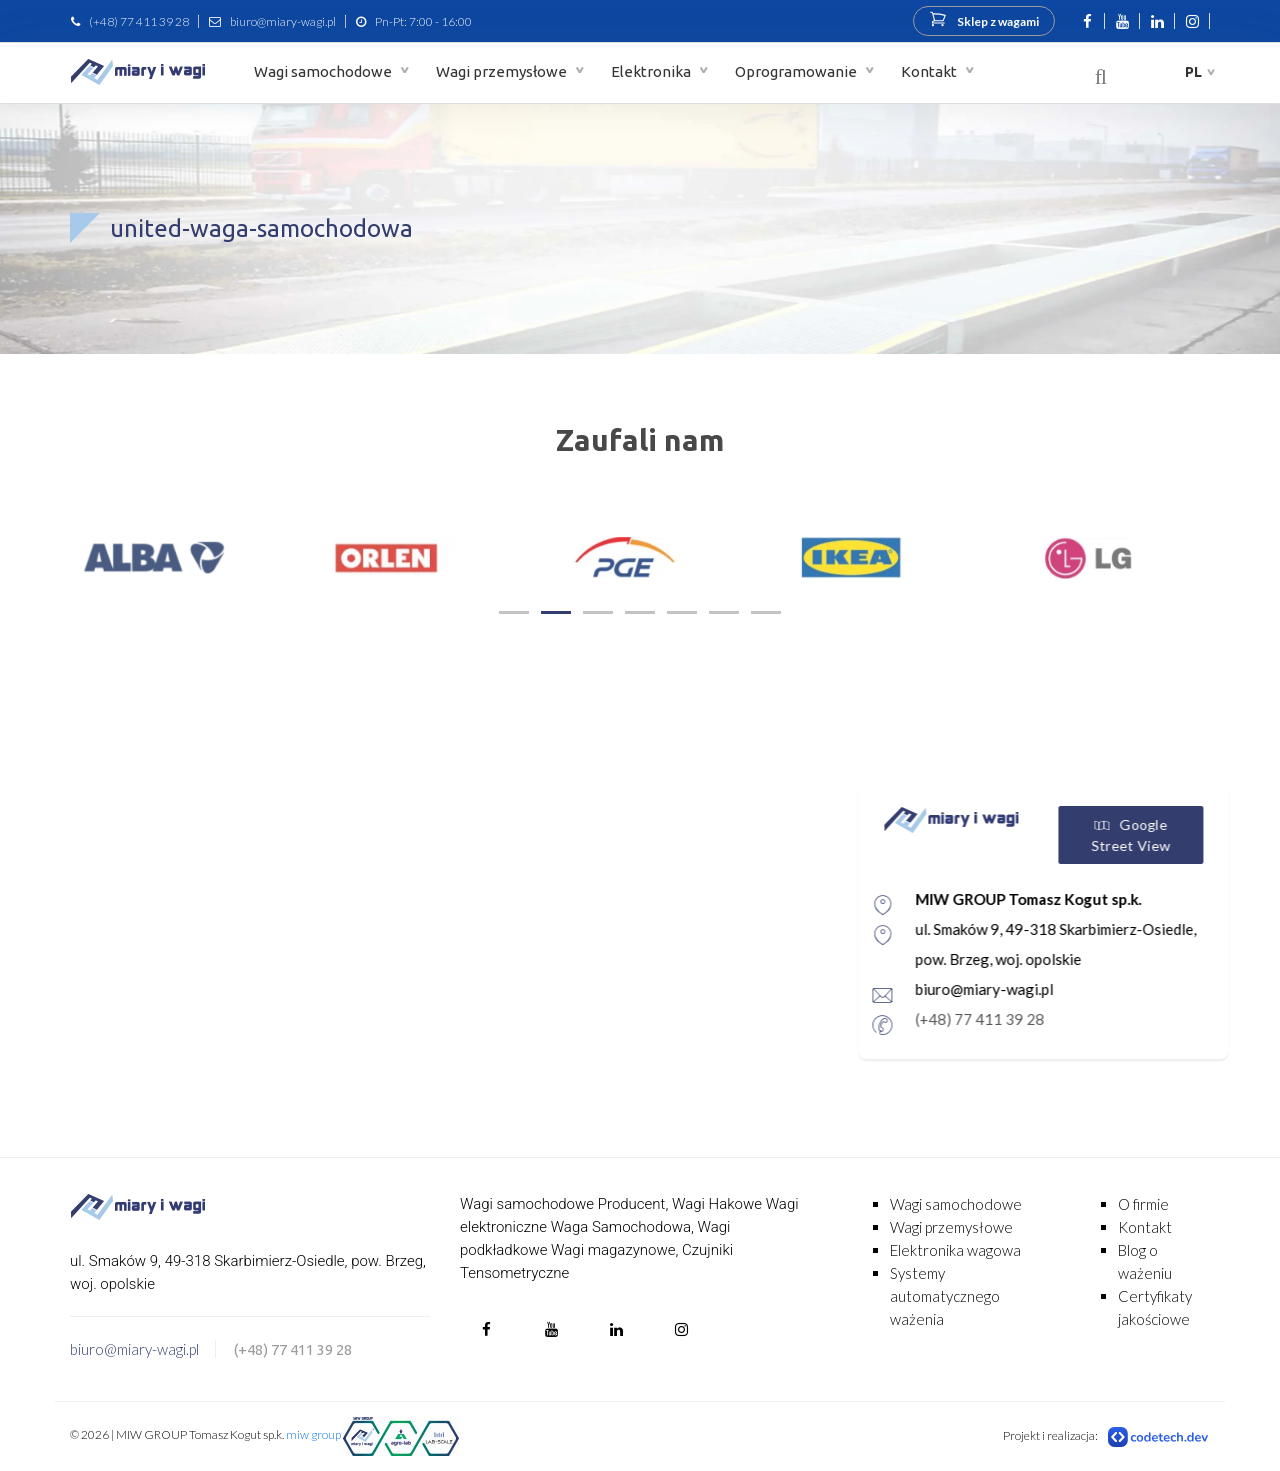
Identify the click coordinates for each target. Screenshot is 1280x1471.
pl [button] (1193, 72)
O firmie (1143, 1204)
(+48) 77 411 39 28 (139, 21)
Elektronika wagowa (955, 1250)
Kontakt (930, 71)
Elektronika (652, 71)
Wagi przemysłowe (503, 71)
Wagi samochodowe (324, 71)
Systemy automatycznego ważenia (945, 1296)
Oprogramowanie (797, 71)
